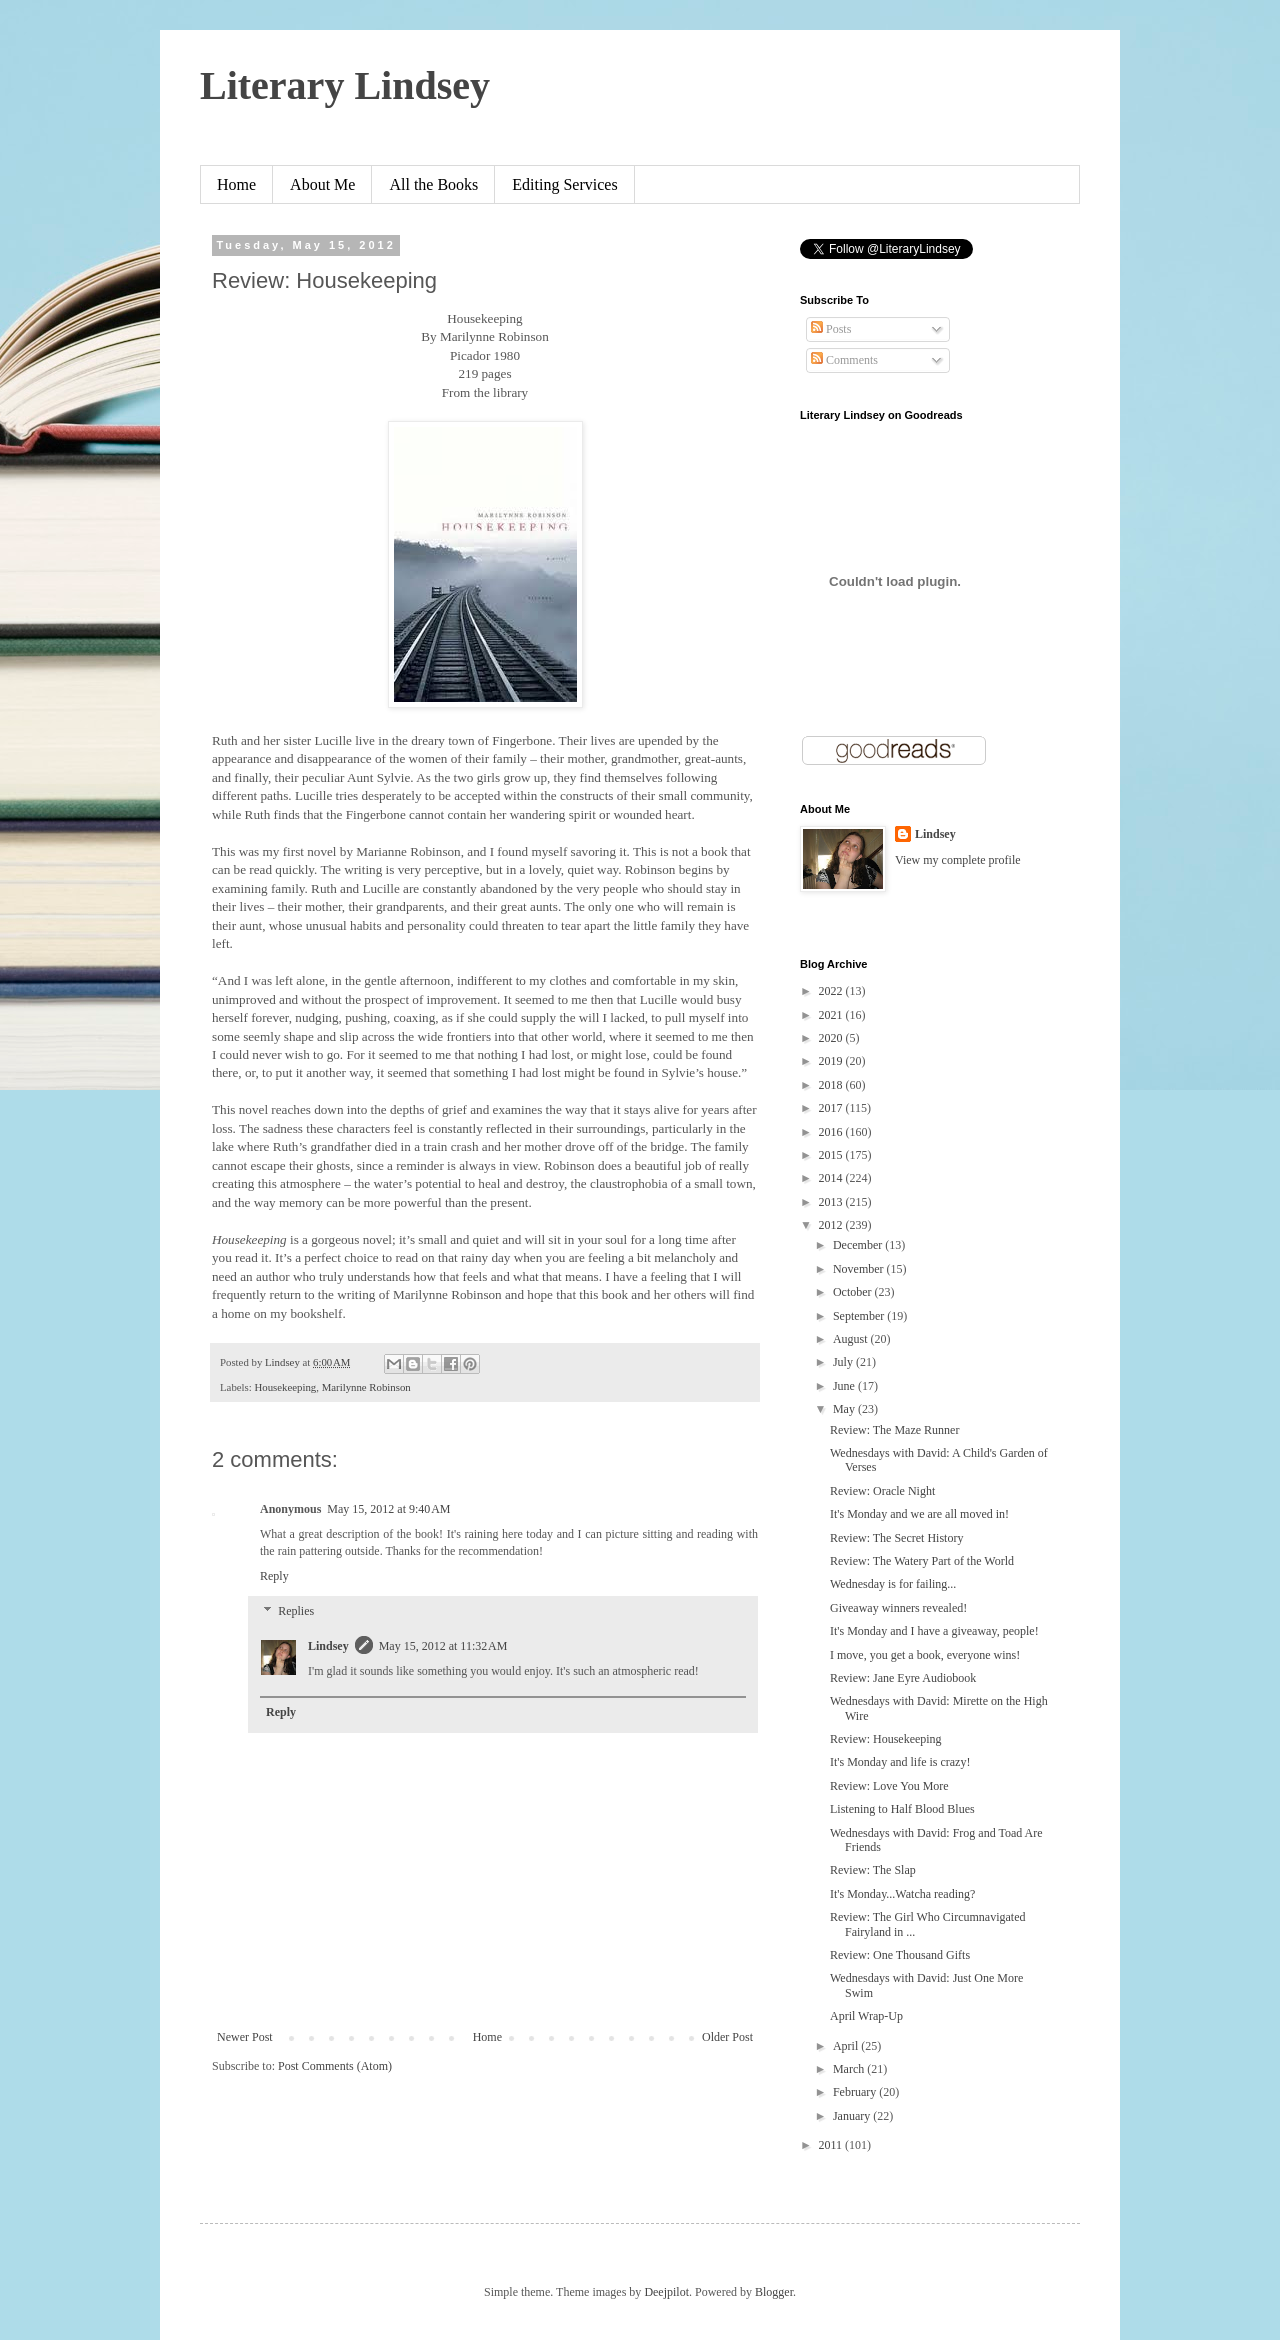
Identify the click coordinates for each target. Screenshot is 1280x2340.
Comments (844, 360)
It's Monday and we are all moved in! (919, 1514)
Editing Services (564, 184)
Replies (296, 1612)
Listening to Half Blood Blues (902, 1809)
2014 (832, 1178)
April (847, 2046)
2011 (832, 2145)
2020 (832, 1038)
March (850, 2069)
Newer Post (245, 2037)
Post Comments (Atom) (335, 2066)
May (845, 1409)
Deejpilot (666, 2292)
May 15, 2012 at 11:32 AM (443, 1646)
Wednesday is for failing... (893, 1584)
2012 (832, 1225)
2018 (832, 1085)
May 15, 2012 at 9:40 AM (388, 1509)
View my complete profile (958, 860)
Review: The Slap (873, 1870)
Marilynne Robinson (366, 1387)
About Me (322, 184)
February (856, 2092)
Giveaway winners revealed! (898, 1608)
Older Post (727, 2037)
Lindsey (328, 1646)
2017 (832, 1108)
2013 (832, 1202)
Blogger (774, 2292)
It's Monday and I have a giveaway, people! (934, 1631)
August (852, 1339)
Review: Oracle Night (882, 1491)
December (859, 1245)
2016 (832, 1132)
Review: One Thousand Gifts (900, 1955)
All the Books (433, 184)
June (845, 1386)
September (860, 1316)
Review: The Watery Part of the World (922, 1561)
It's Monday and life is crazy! (900, 1762)
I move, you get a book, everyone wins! (925, 1655)
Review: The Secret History (896, 1538)
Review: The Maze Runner (894, 1430)
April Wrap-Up (866, 2016)
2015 (832, 1155)
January (853, 2116)
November (860, 1269)
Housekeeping (285, 1387)
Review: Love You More (889, 1786)
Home (236, 184)
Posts (831, 329)
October (854, 1292)
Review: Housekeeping (886, 1739)
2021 (832, 1015)
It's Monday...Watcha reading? (902, 1894)
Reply (274, 1576)
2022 (832, 991)
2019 (832, 1061)
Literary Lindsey (345, 85)
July (844, 1362)
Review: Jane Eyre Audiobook (903, 1678)
